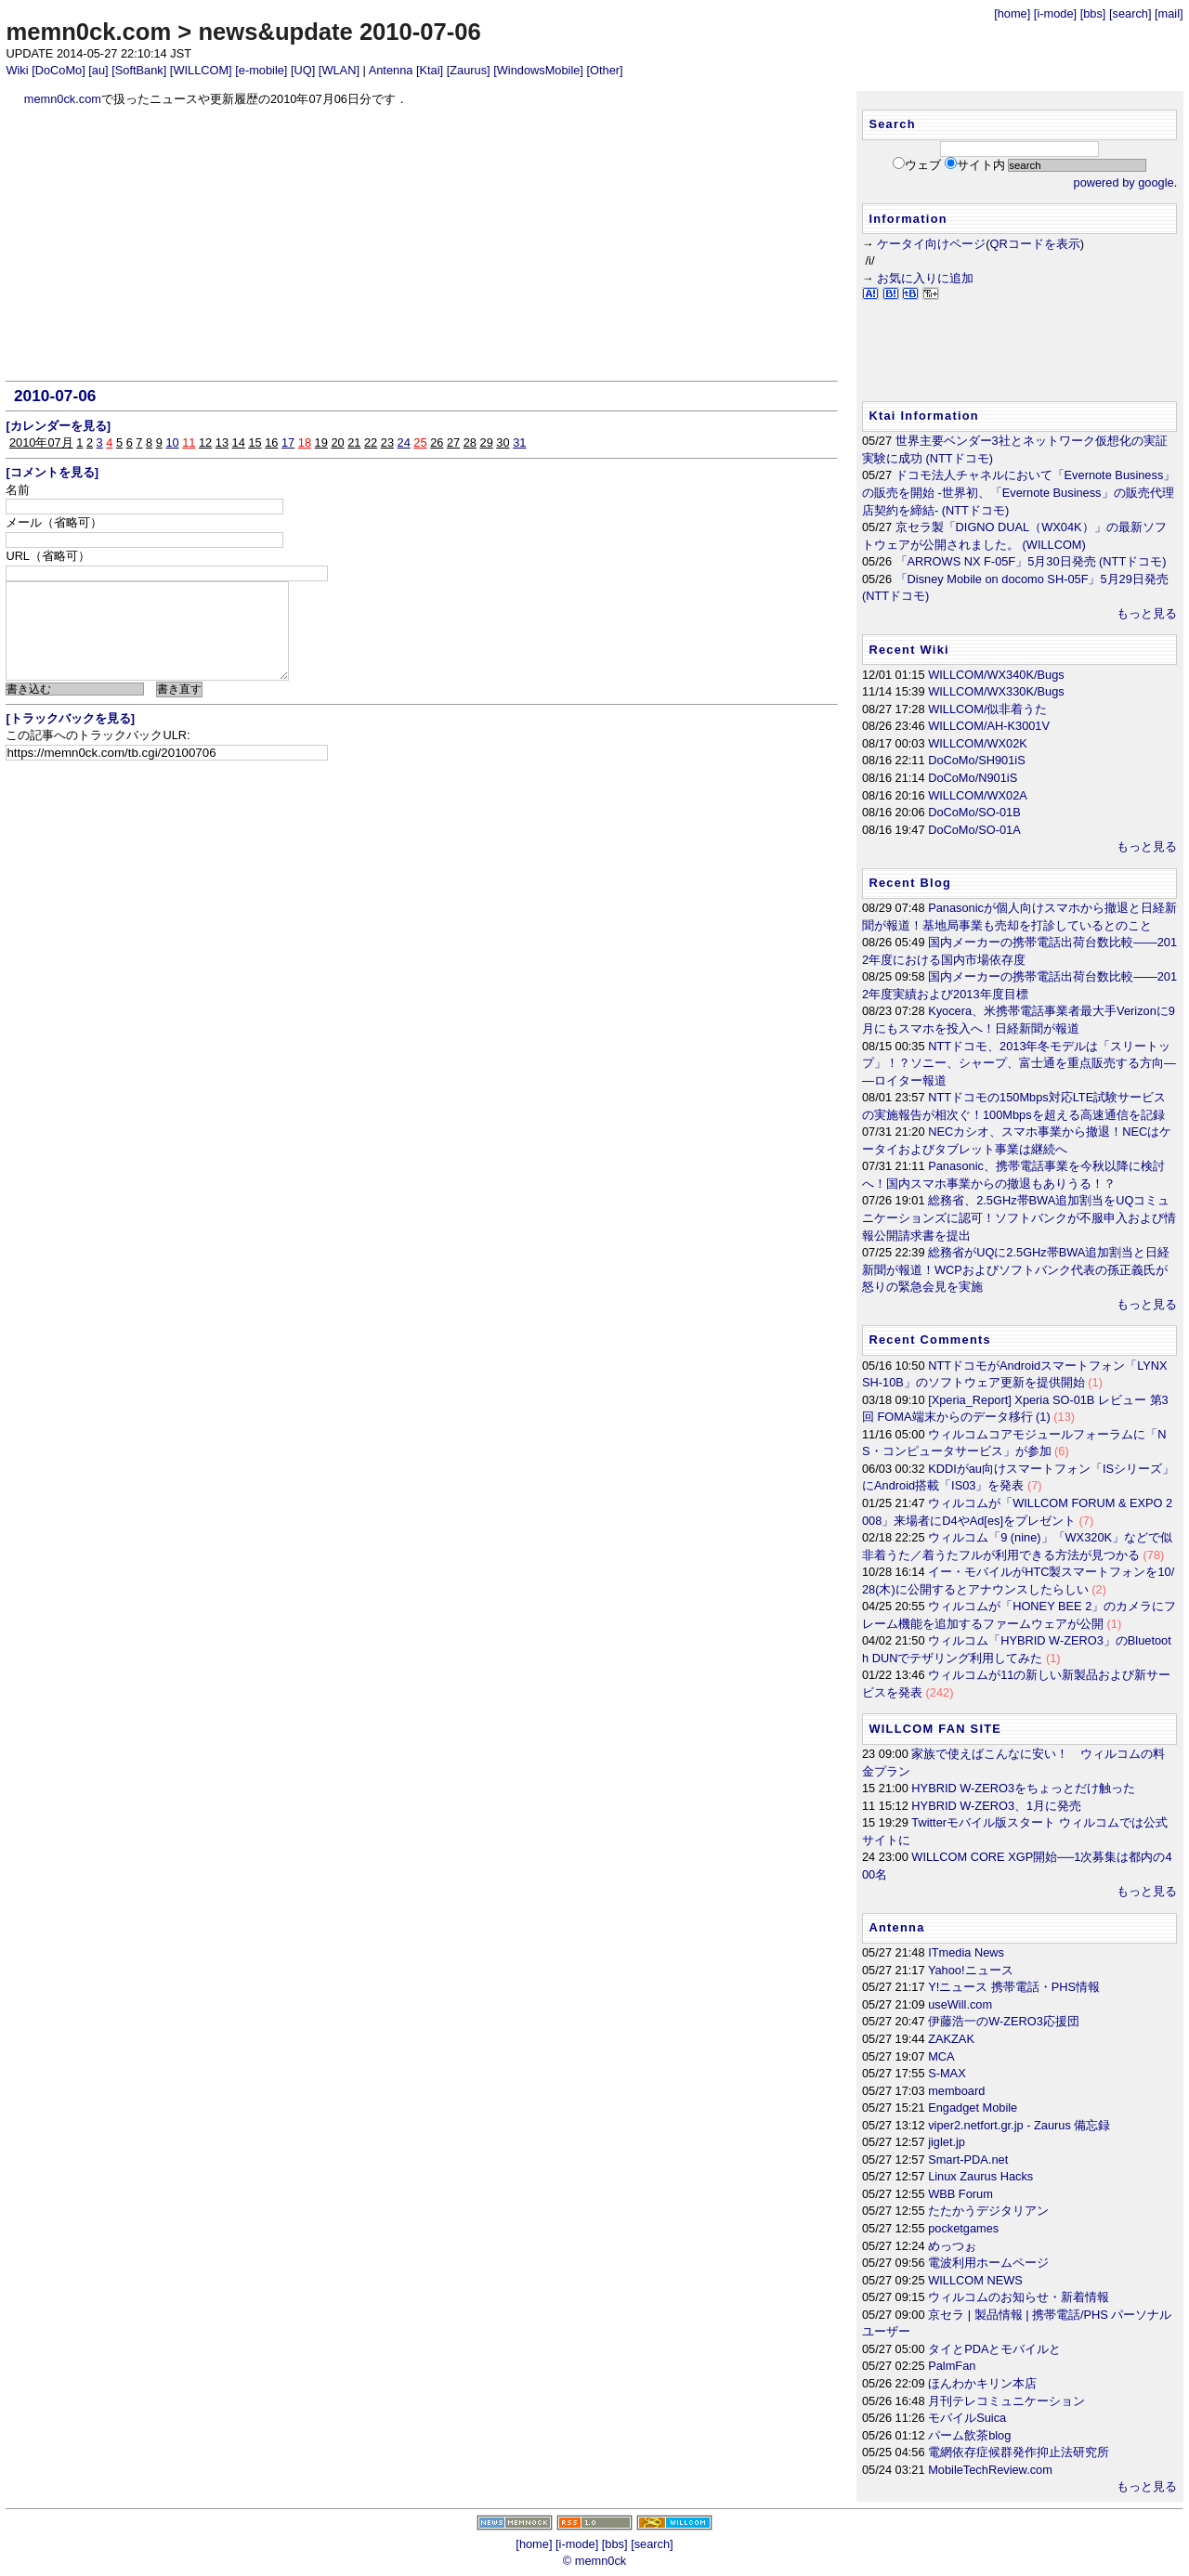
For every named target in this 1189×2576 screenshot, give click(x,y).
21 (353, 442)
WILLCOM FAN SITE (935, 1729)
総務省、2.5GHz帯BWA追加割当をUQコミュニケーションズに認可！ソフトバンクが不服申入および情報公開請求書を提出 (1019, 1217)
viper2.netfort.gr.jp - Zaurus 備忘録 (1019, 2125)
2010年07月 (41, 442)
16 (271, 442)
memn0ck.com (88, 32)
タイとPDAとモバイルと (994, 2349)
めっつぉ (952, 2246)
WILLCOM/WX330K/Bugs (996, 691)
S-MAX (947, 2073)
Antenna (391, 70)
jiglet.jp (946, 2142)
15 (254, 442)
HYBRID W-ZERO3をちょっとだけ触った (1023, 1788)
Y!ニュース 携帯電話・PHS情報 (1014, 1987)
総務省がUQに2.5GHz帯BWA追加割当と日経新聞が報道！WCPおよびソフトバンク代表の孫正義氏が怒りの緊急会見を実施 (1015, 1269)
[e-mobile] (261, 70)
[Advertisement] (422, 244)
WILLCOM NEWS (975, 2280)
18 (304, 442)
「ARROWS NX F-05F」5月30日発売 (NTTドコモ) (1031, 561)
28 (470, 442)
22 (370, 442)
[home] (1012, 13)
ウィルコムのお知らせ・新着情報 (1018, 2297)
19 (321, 442)
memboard (956, 2091)
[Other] (604, 70)
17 (287, 442)
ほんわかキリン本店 (982, 2383)
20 (337, 442)
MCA (941, 2056)
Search (892, 124)
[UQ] (303, 70)
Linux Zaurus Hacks (980, 2176)
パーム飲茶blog (969, 2435)
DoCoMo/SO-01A (974, 830)
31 (519, 442)
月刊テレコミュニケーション (1006, 2401)
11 (188, 442)
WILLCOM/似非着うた (987, 709)
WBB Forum (960, 2194)
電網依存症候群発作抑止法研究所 (1018, 2452)
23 (387, 442)
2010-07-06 (55, 395)
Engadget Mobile (972, 2107)
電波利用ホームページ (988, 2263)
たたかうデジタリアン (988, 2211)
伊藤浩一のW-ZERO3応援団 (1003, 2021)
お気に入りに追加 (925, 278)
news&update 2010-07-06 (339, 32)
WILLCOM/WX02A (977, 795)
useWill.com (960, 2004)
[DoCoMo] (58, 70)
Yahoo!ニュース (970, 1970)
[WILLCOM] (201, 70)
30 (502, 442)
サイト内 (981, 165)
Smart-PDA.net (968, 2159)
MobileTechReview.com (990, 2470)
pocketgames (963, 2228)
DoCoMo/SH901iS (977, 760)
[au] (98, 70)
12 (205, 442)
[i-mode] (1055, 13)
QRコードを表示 (1035, 244)
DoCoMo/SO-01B (974, 812)
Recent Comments (930, 1340)
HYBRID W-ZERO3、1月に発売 (996, 1806)
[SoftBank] (138, 70)
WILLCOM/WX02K (977, 743)
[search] (1130, 13)
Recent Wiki (909, 650)
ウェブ (923, 165)
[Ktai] (429, 70)
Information (908, 219)
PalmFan (951, 2366)
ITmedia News (966, 1952)
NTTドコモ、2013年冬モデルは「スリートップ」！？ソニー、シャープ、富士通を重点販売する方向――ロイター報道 (1019, 1063)
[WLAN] (339, 70)
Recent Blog (910, 883)
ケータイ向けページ (931, 244)
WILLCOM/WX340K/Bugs (996, 675)
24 (404, 442)
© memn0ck (594, 2561)
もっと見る (1147, 613)
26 (436, 442)
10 (171, 442)
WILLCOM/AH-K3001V (989, 726)
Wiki (17, 70)
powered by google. (1126, 182)
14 (238, 442)
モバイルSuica (967, 2418)
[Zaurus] (468, 70)
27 (453, 442)
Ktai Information (924, 416)
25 (419, 442)
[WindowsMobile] (538, 70)
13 (222, 442)
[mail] (1169, 13)
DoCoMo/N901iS (972, 778)
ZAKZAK (951, 2039)
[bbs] (1093, 13)
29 (486, 442)
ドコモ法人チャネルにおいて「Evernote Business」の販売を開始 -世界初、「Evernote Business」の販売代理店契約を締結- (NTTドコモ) (1018, 492)
